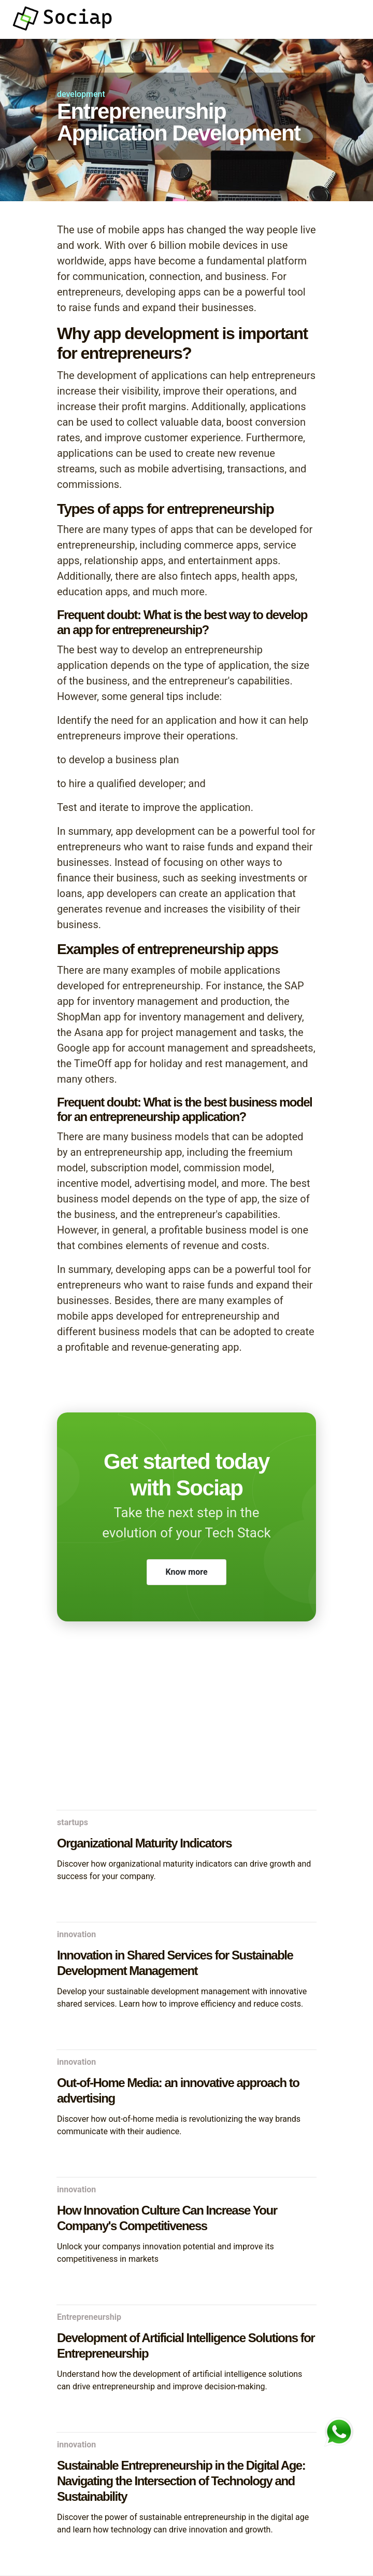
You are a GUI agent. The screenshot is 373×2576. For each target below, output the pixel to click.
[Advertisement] (186, 1727)
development (81, 94)
